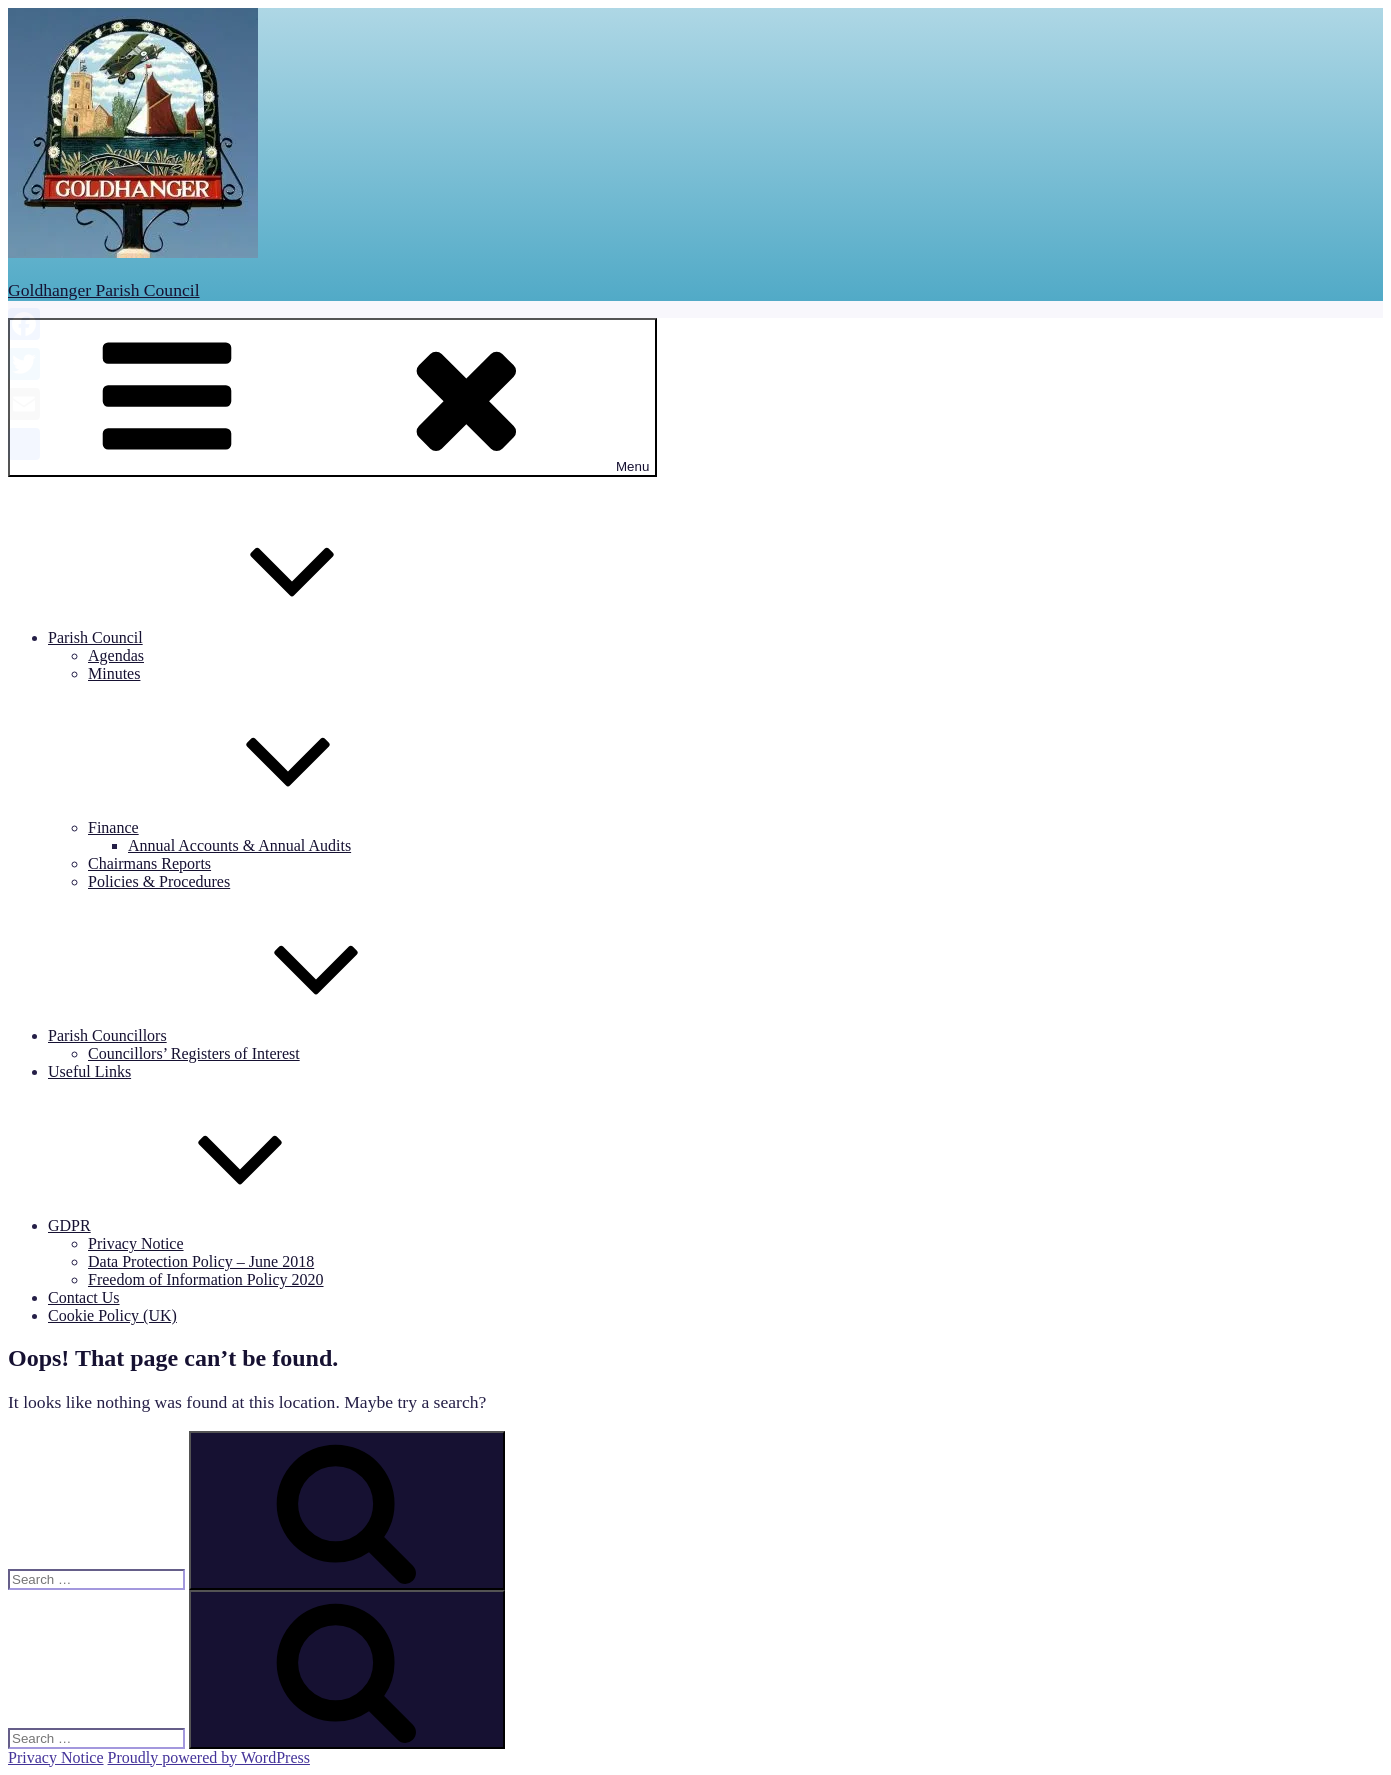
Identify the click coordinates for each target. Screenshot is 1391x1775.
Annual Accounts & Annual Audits (239, 845)
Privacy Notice (136, 1243)
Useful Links (89, 1071)
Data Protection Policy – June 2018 (201, 1261)
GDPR (219, 1225)
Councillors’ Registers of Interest (194, 1053)
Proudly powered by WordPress (209, 1757)
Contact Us (84, 1297)
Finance (263, 827)
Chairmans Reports (149, 863)
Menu (332, 397)
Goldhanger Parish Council (104, 290)
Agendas (116, 655)
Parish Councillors (257, 1035)
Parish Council (245, 637)
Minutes (114, 673)
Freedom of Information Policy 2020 (206, 1279)
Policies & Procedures (159, 881)
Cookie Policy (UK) (112, 1315)
